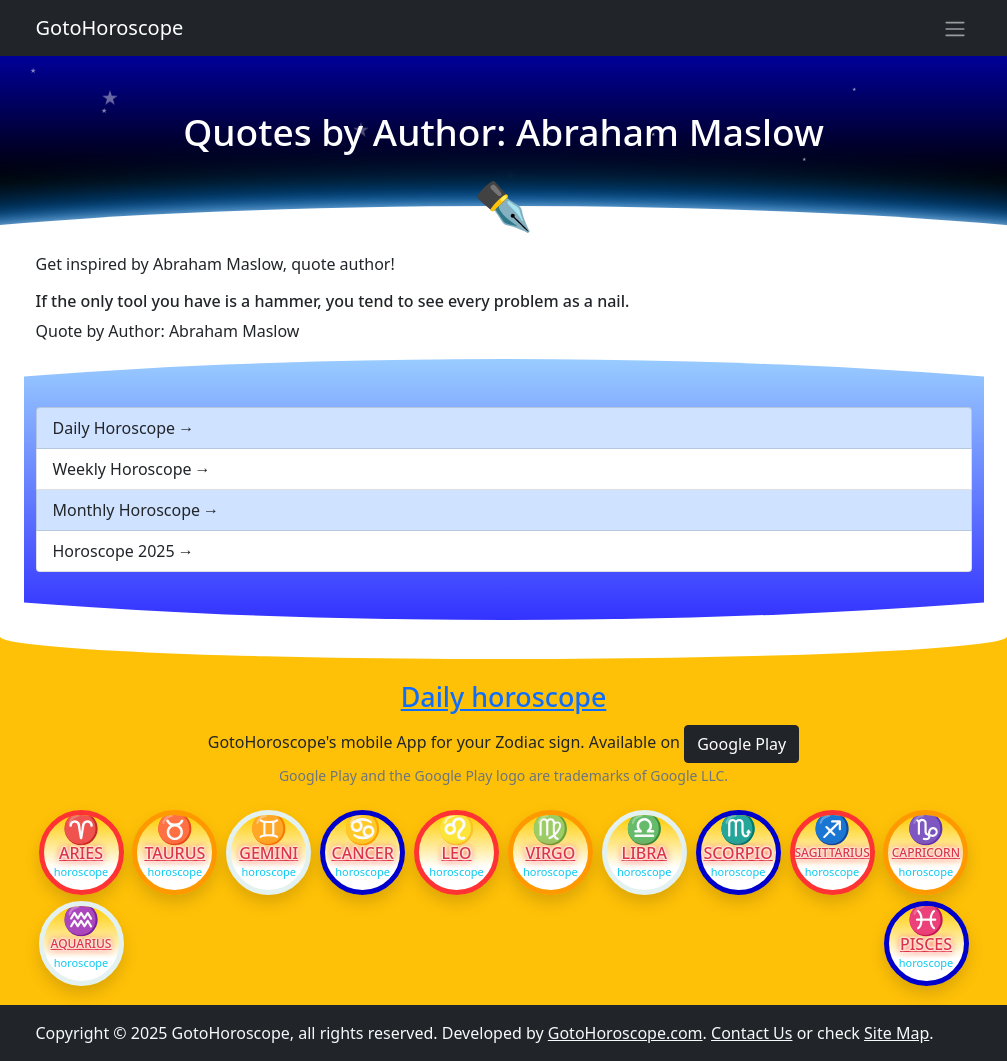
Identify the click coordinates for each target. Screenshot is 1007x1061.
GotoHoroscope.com (625, 1033)
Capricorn (926, 853)
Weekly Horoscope (122, 469)
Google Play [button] (741, 744)
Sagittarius (832, 853)
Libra (644, 853)
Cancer (363, 853)
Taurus (174, 853)
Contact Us (751, 1033)
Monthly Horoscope (127, 510)
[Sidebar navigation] (955, 28)
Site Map (896, 1033)
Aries (81, 853)
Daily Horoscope (114, 428)
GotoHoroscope (110, 27)
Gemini (268, 853)
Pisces (926, 944)
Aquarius (81, 944)
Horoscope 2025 (114, 551)
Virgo (550, 853)
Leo (456, 853)
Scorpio (737, 853)
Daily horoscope (504, 697)
